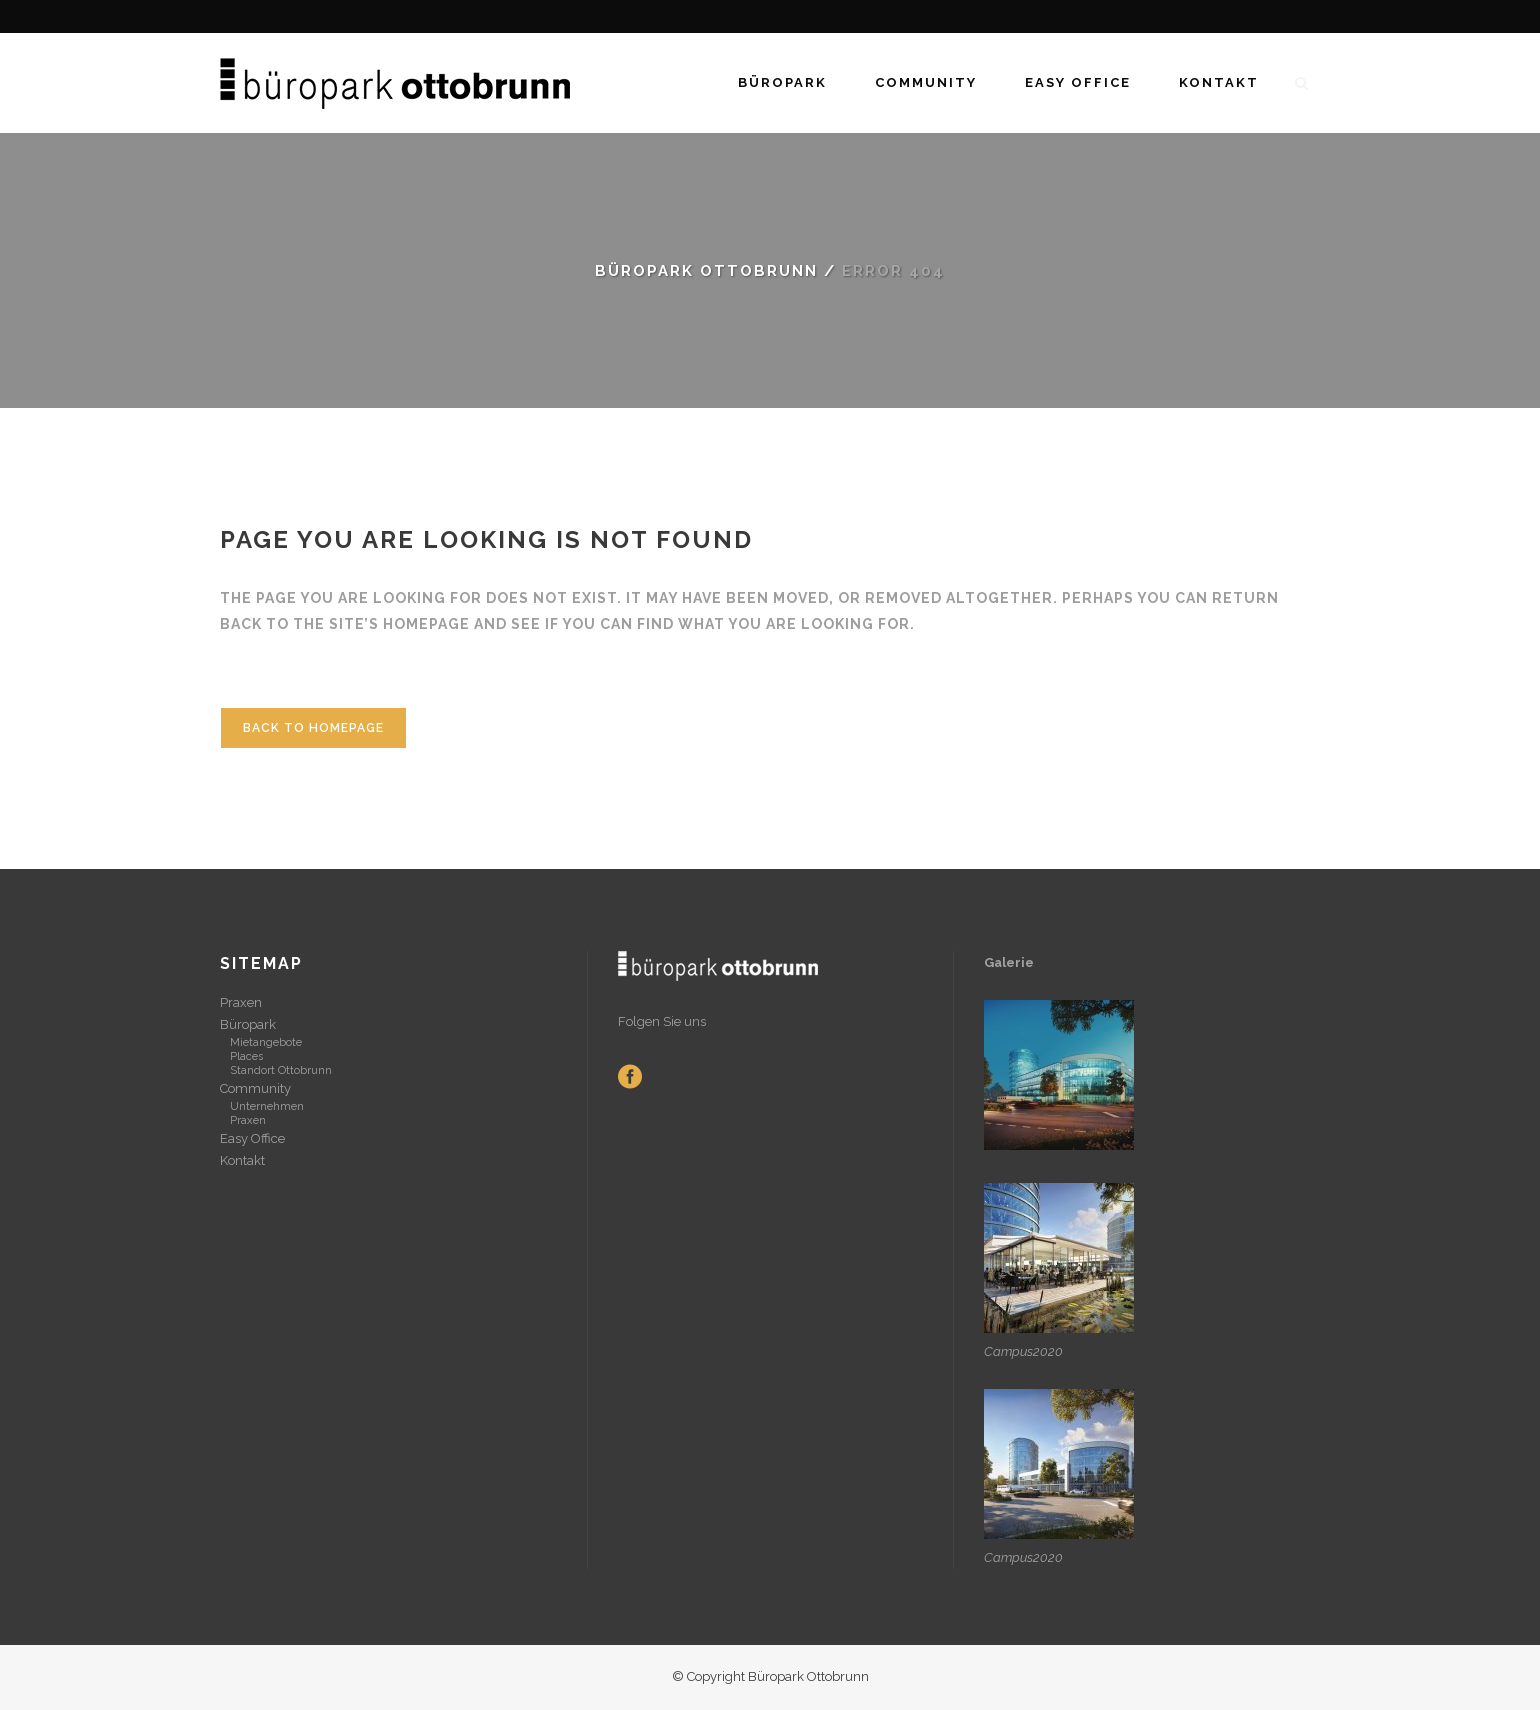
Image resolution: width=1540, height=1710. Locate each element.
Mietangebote (266, 1042)
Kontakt (242, 1160)
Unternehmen (267, 1106)
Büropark (248, 1024)
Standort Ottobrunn (281, 1070)
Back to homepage (313, 728)
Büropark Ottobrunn (706, 271)
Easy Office (252, 1138)
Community (255, 1088)
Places (246, 1056)
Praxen (241, 1002)
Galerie (1010, 962)
